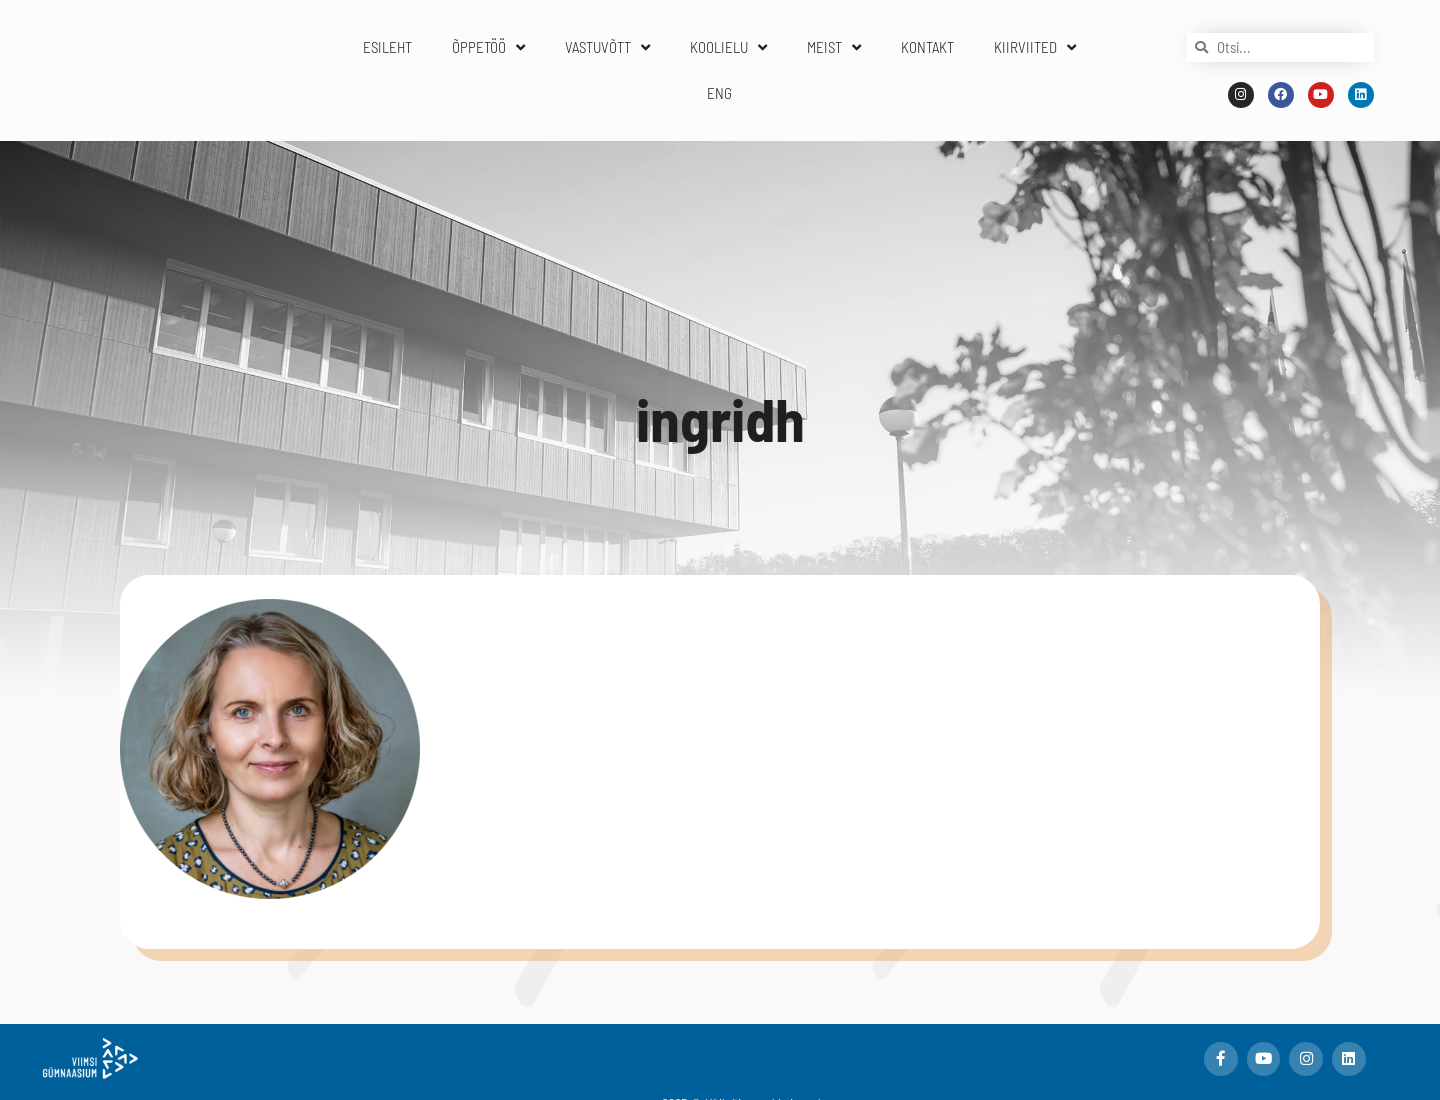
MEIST (834, 47)
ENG (719, 93)
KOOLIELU (728, 47)
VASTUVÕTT (607, 47)
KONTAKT (927, 47)
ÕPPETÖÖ (488, 47)
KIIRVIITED (1035, 47)
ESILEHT (387, 47)
